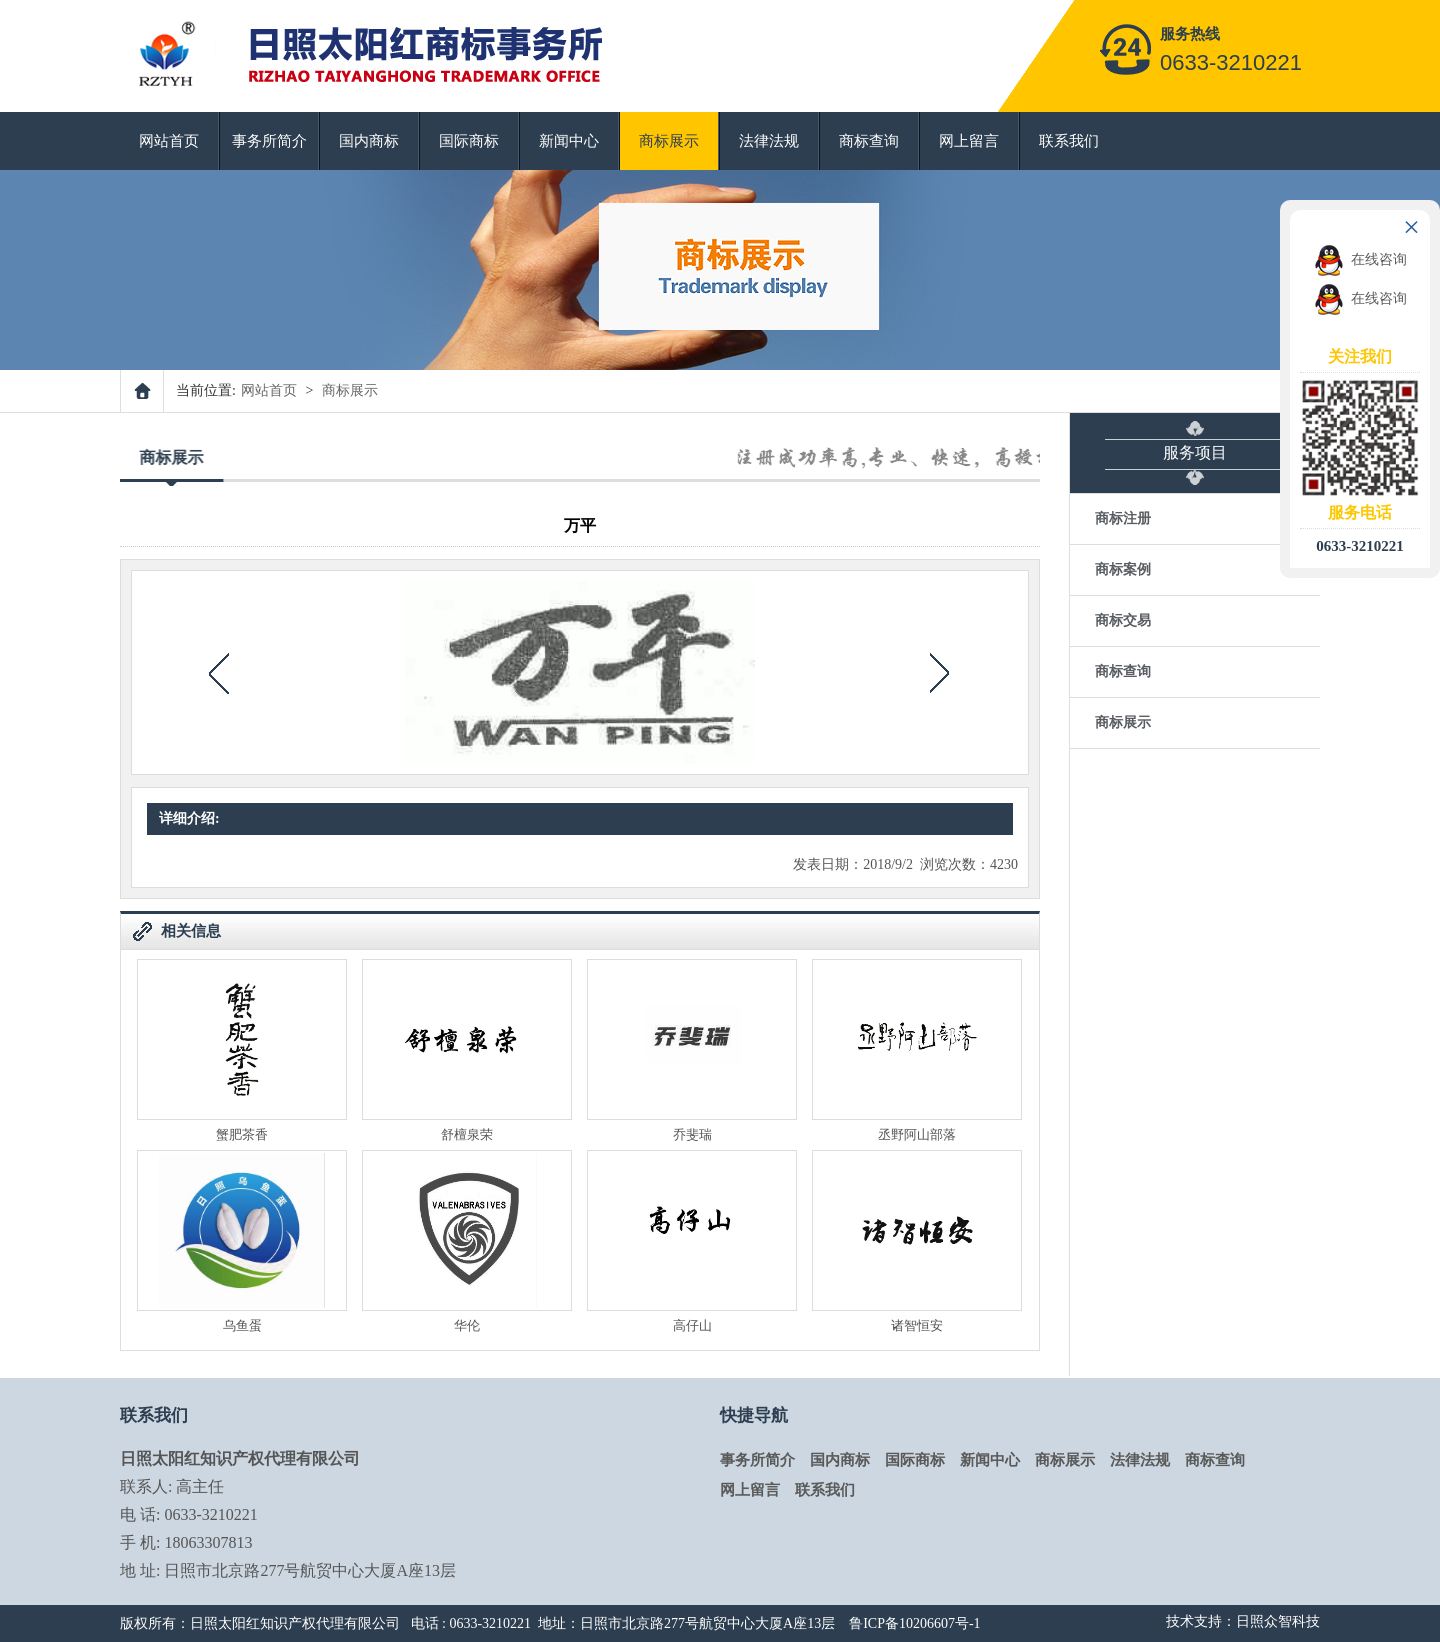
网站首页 (169, 141)
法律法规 (769, 141)
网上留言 (969, 141)
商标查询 (869, 141)
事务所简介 (269, 141)
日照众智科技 (1278, 1621)
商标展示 (669, 141)
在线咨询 (1360, 259)
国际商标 (469, 141)
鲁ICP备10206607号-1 (914, 1623)
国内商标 (369, 141)
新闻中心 (569, 141)
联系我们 (1069, 141)
